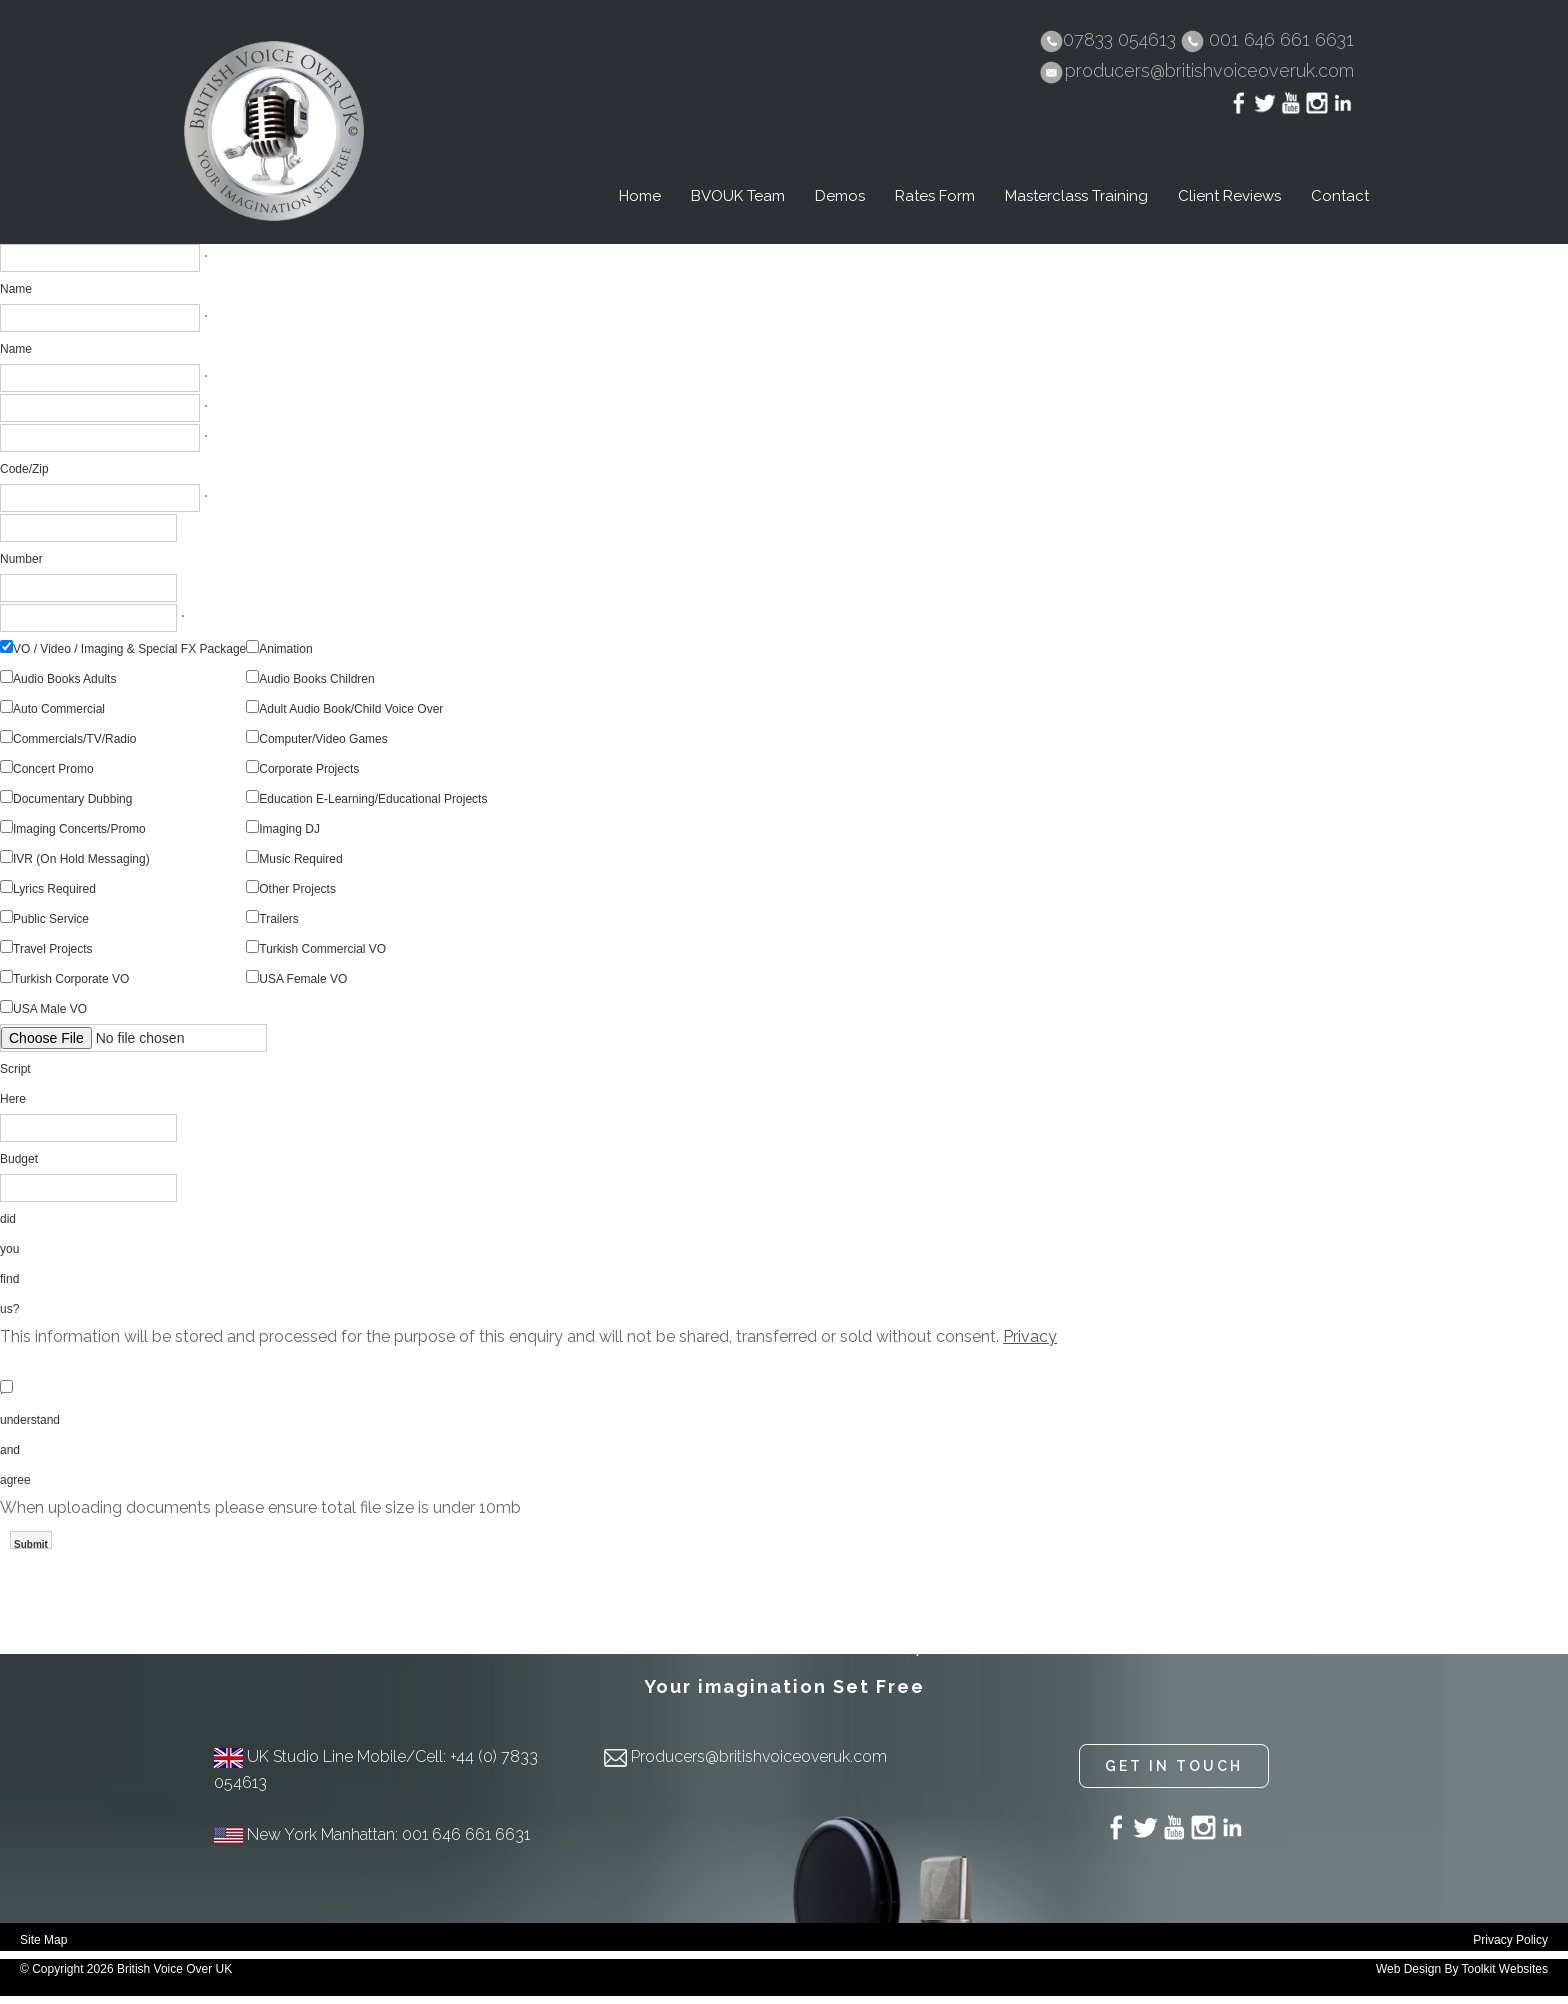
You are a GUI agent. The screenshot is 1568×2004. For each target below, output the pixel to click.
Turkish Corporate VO (71, 979)
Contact (1340, 196)
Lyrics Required (54, 889)
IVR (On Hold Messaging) (81, 859)
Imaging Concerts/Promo (79, 829)
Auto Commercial (59, 709)
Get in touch (1174, 1766)
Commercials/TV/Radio (74, 739)
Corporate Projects (309, 769)
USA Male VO (50, 1009)
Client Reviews (1229, 196)
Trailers (279, 919)
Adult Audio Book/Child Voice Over (351, 709)
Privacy (1030, 1336)
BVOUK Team (738, 196)
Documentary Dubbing (72, 799)
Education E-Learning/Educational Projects (373, 799)
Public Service (51, 919)
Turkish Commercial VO (322, 949)
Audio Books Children (316, 679)
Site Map (43, 1940)
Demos (840, 196)
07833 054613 (1122, 39)
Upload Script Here (19, 1069)
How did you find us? (12, 1249)
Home (640, 196)
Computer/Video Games (323, 739)
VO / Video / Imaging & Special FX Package (129, 649)
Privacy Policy (1510, 1940)
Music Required (300, 859)
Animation (285, 649)
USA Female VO (303, 979)
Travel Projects (53, 949)
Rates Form (935, 196)
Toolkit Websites (1505, 1969)
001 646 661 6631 (1281, 39)
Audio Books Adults (64, 679)
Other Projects (297, 889)
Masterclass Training (1076, 196)
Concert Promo (53, 769)
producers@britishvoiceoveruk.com (1209, 70)
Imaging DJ (289, 829)
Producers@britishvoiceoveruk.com (759, 1756)
